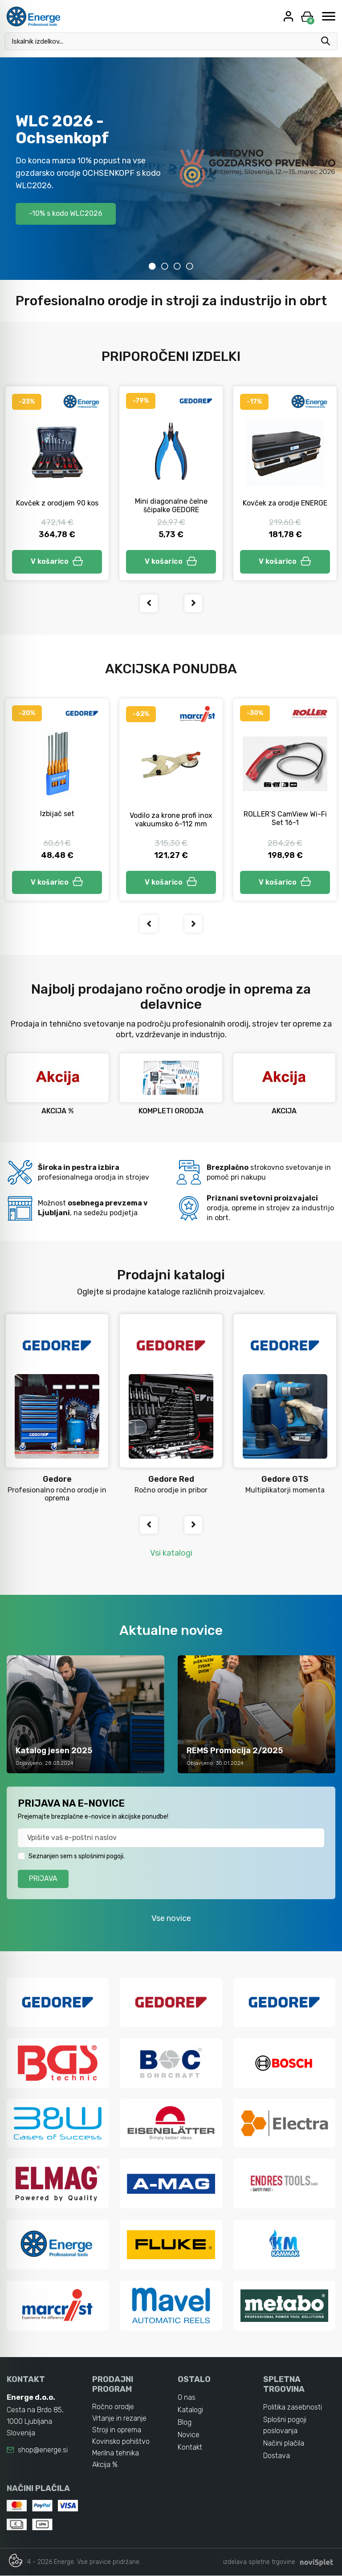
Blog (184, 2422)
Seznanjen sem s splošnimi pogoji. (76, 1856)
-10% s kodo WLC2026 (65, 213)
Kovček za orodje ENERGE (285, 503)
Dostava (276, 2456)
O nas (186, 2397)
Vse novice (171, 1918)
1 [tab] (152, 266)
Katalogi (190, 2410)
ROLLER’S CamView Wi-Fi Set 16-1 (285, 817)
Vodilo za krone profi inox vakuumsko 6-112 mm (171, 819)
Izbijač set (57, 813)
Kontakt (190, 2447)
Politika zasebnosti (292, 2407)
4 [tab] (189, 266)
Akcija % (105, 2464)
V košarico (57, 561)
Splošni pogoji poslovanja (284, 2425)
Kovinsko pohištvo (121, 2441)
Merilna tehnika (116, 2453)
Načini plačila (283, 2443)
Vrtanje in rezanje (119, 2418)
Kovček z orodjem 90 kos (57, 503)
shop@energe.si (43, 2450)
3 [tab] (177, 266)
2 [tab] (165, 266)
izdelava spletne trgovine (259, 2562)
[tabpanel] (171, 168)
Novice (189, 2434)
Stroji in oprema (116, 2430)
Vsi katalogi (171, 1553)
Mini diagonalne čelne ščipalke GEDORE (171, 505)
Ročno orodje (113, 2406)
